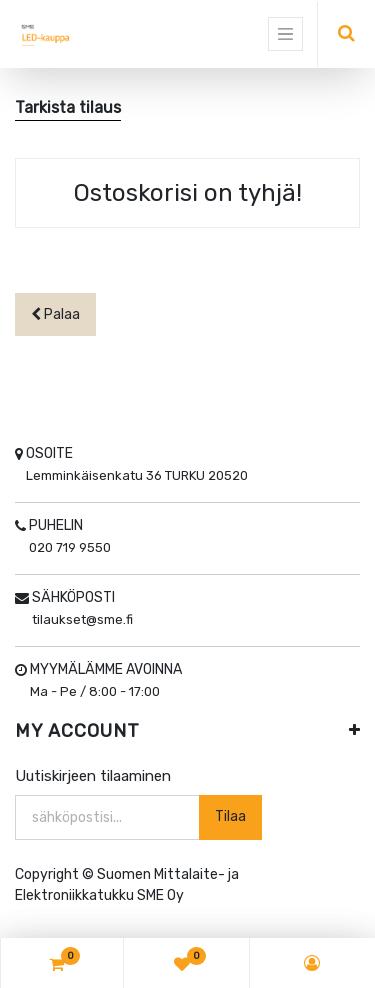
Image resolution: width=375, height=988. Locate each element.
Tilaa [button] (230, 816)
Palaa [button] (55, 314)
